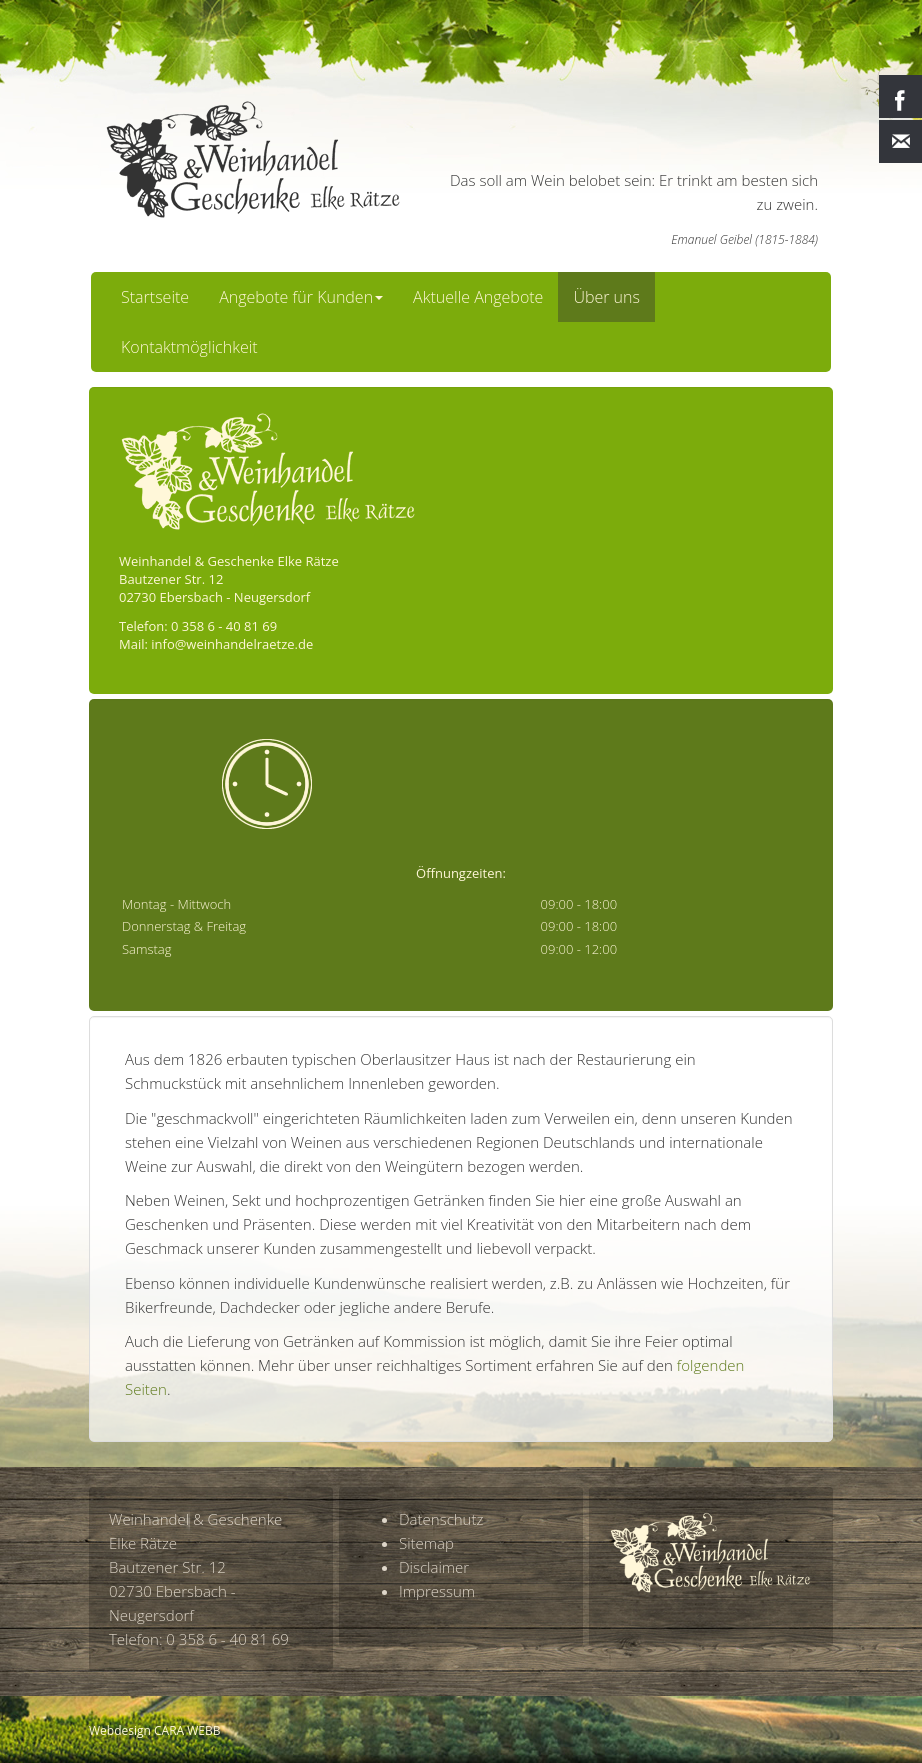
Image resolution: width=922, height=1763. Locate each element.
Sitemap (426, 1543)
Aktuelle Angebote (478, 297)
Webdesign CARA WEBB (155, 1730)
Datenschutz (441, 1519)
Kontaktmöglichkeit (189, 347)
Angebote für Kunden (301, 297)
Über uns (606, 297)
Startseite (155, 297)
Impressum (437, 1591)
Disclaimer (434, 1567)
